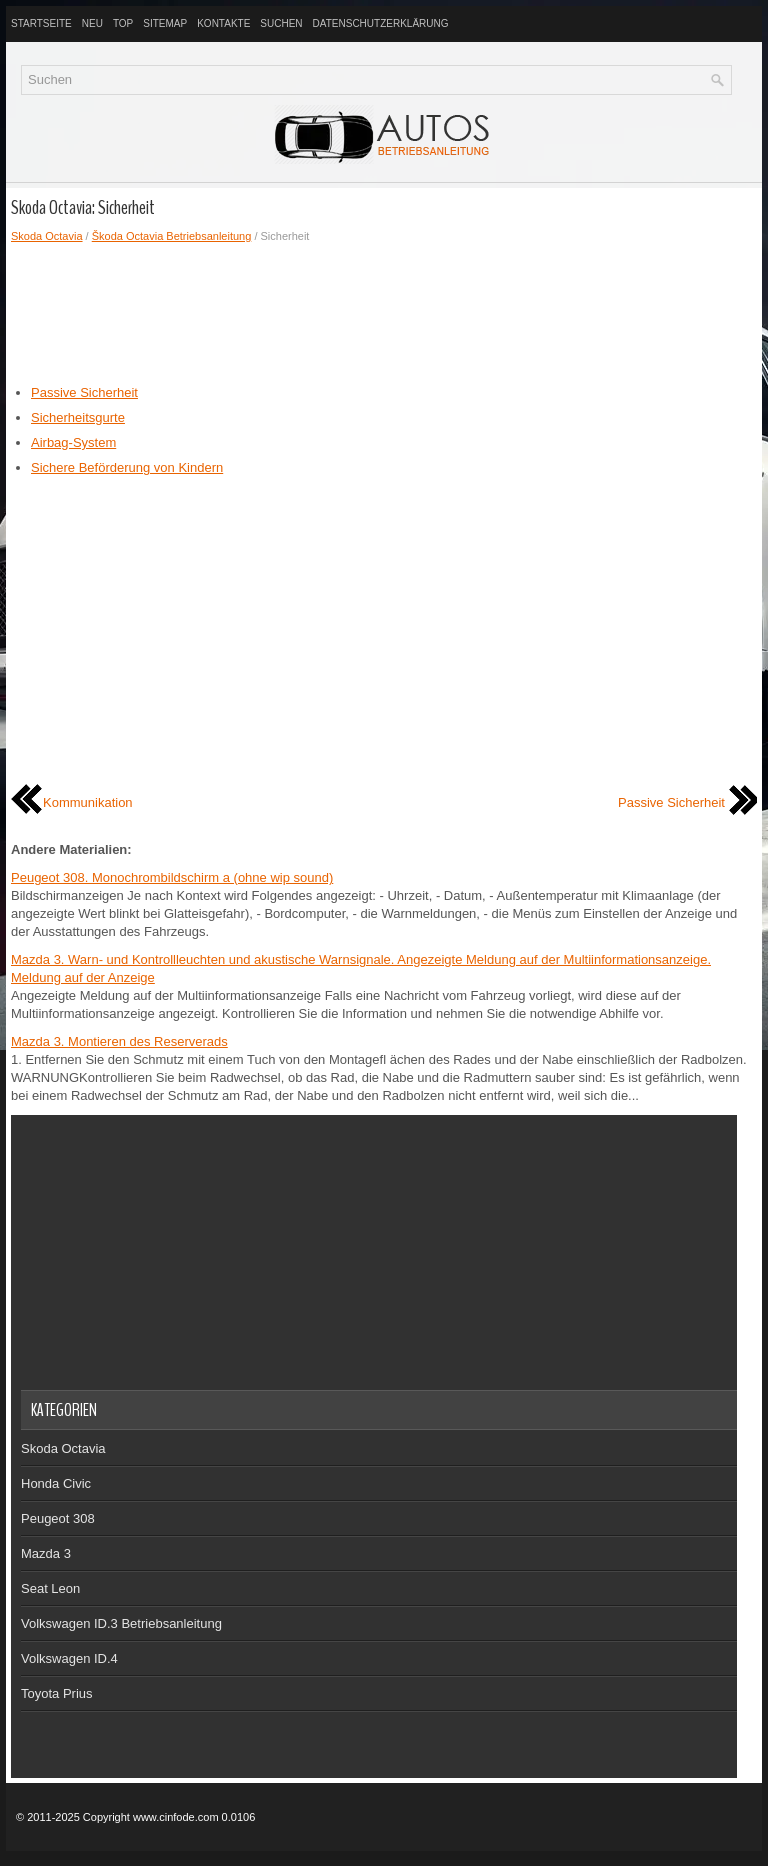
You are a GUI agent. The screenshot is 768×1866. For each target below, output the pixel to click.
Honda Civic (56, 1483)
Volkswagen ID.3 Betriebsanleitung (121, 1623)
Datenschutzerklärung (381, 23)
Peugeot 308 (58, 1518)
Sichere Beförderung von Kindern (127, 467)
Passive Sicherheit (84, 392)
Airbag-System (73, 442)
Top (123, 23)
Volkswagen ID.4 (69, 1658)
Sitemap (165, 23)
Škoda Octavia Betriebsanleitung (172, 236)
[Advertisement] (384, 314)
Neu (92, 23)
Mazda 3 (46, 1553)
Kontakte (223, 23)
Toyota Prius (57, 1693)
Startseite (41, 23)
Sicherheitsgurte (78, 417)
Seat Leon (50, 1588)
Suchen (281, 23)
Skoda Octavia (47, 236)
